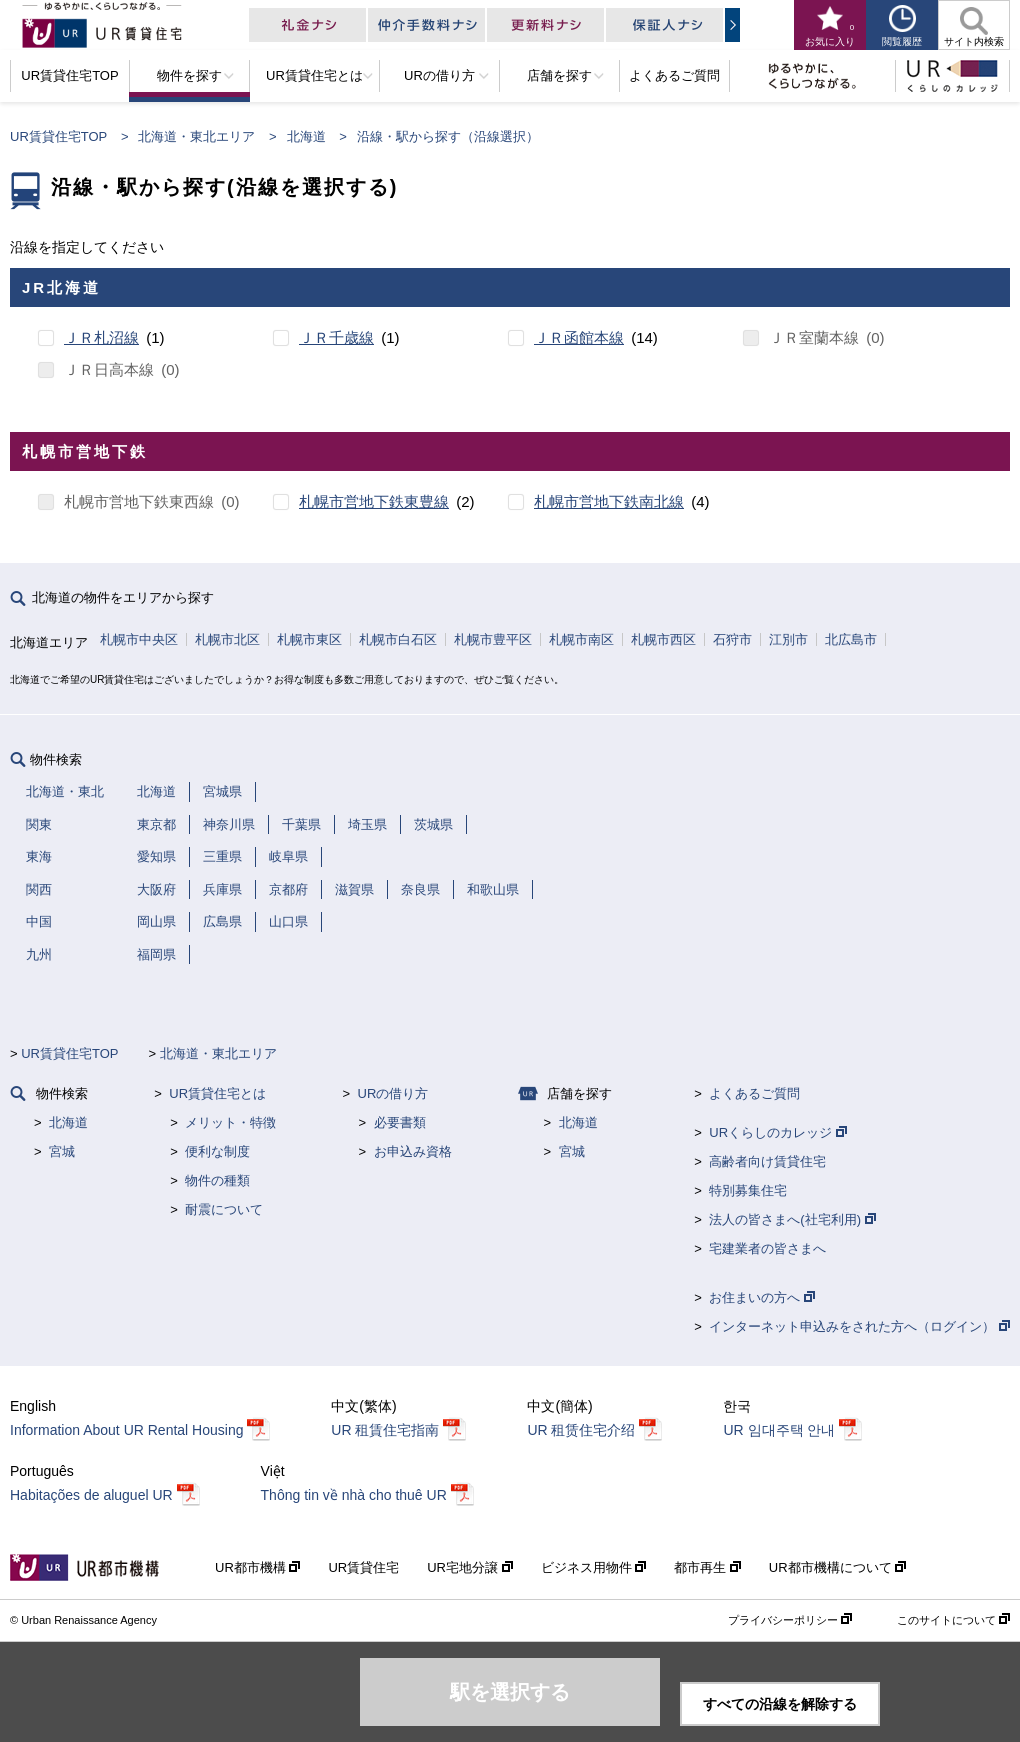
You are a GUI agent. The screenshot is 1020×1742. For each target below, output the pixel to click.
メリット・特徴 (230, 1122)
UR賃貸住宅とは (217, 1093)
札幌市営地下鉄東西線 (139, 501)
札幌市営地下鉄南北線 (609, 501)
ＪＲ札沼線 (101, 337)
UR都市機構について (837, 1567)
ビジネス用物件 (594, 1567)
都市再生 (707, 1567)
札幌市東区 (309, 639)
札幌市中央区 (139, 639)
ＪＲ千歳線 (336, 337)
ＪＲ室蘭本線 (814, 337)
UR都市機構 (257, 1567)
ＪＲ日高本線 (109, 369)
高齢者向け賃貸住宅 (767, 1161)
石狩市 (732, 639)
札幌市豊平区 (493, 639)
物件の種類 (217, 1180)
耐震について (224, 1209)
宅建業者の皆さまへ (767, 1248)
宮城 (62, 1151)
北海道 (306, 136)
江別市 (788, 639)
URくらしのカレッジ (777, 1132)
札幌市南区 (581, 639)
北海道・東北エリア (196, 136)
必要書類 (400, 1122)
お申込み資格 (413, 1151)
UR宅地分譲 (469, 1567)
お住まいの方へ (762, 1297)
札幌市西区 (663, 639)
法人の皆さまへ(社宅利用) (792, 1219)
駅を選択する (510, 1692)
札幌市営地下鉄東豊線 (374, 501)
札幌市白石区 (398, 639)
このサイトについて (953, 1620)
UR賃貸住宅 (363, 1567)
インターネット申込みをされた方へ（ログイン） (859, 1326)
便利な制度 (217, 1151)
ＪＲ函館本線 (579, 337)
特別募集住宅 (748, 1190)
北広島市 (851, 639)
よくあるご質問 (754, 1093)
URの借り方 (393, 1093)
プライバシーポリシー (790, 1620)
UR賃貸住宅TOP (58, 136)
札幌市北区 (227, 639)
